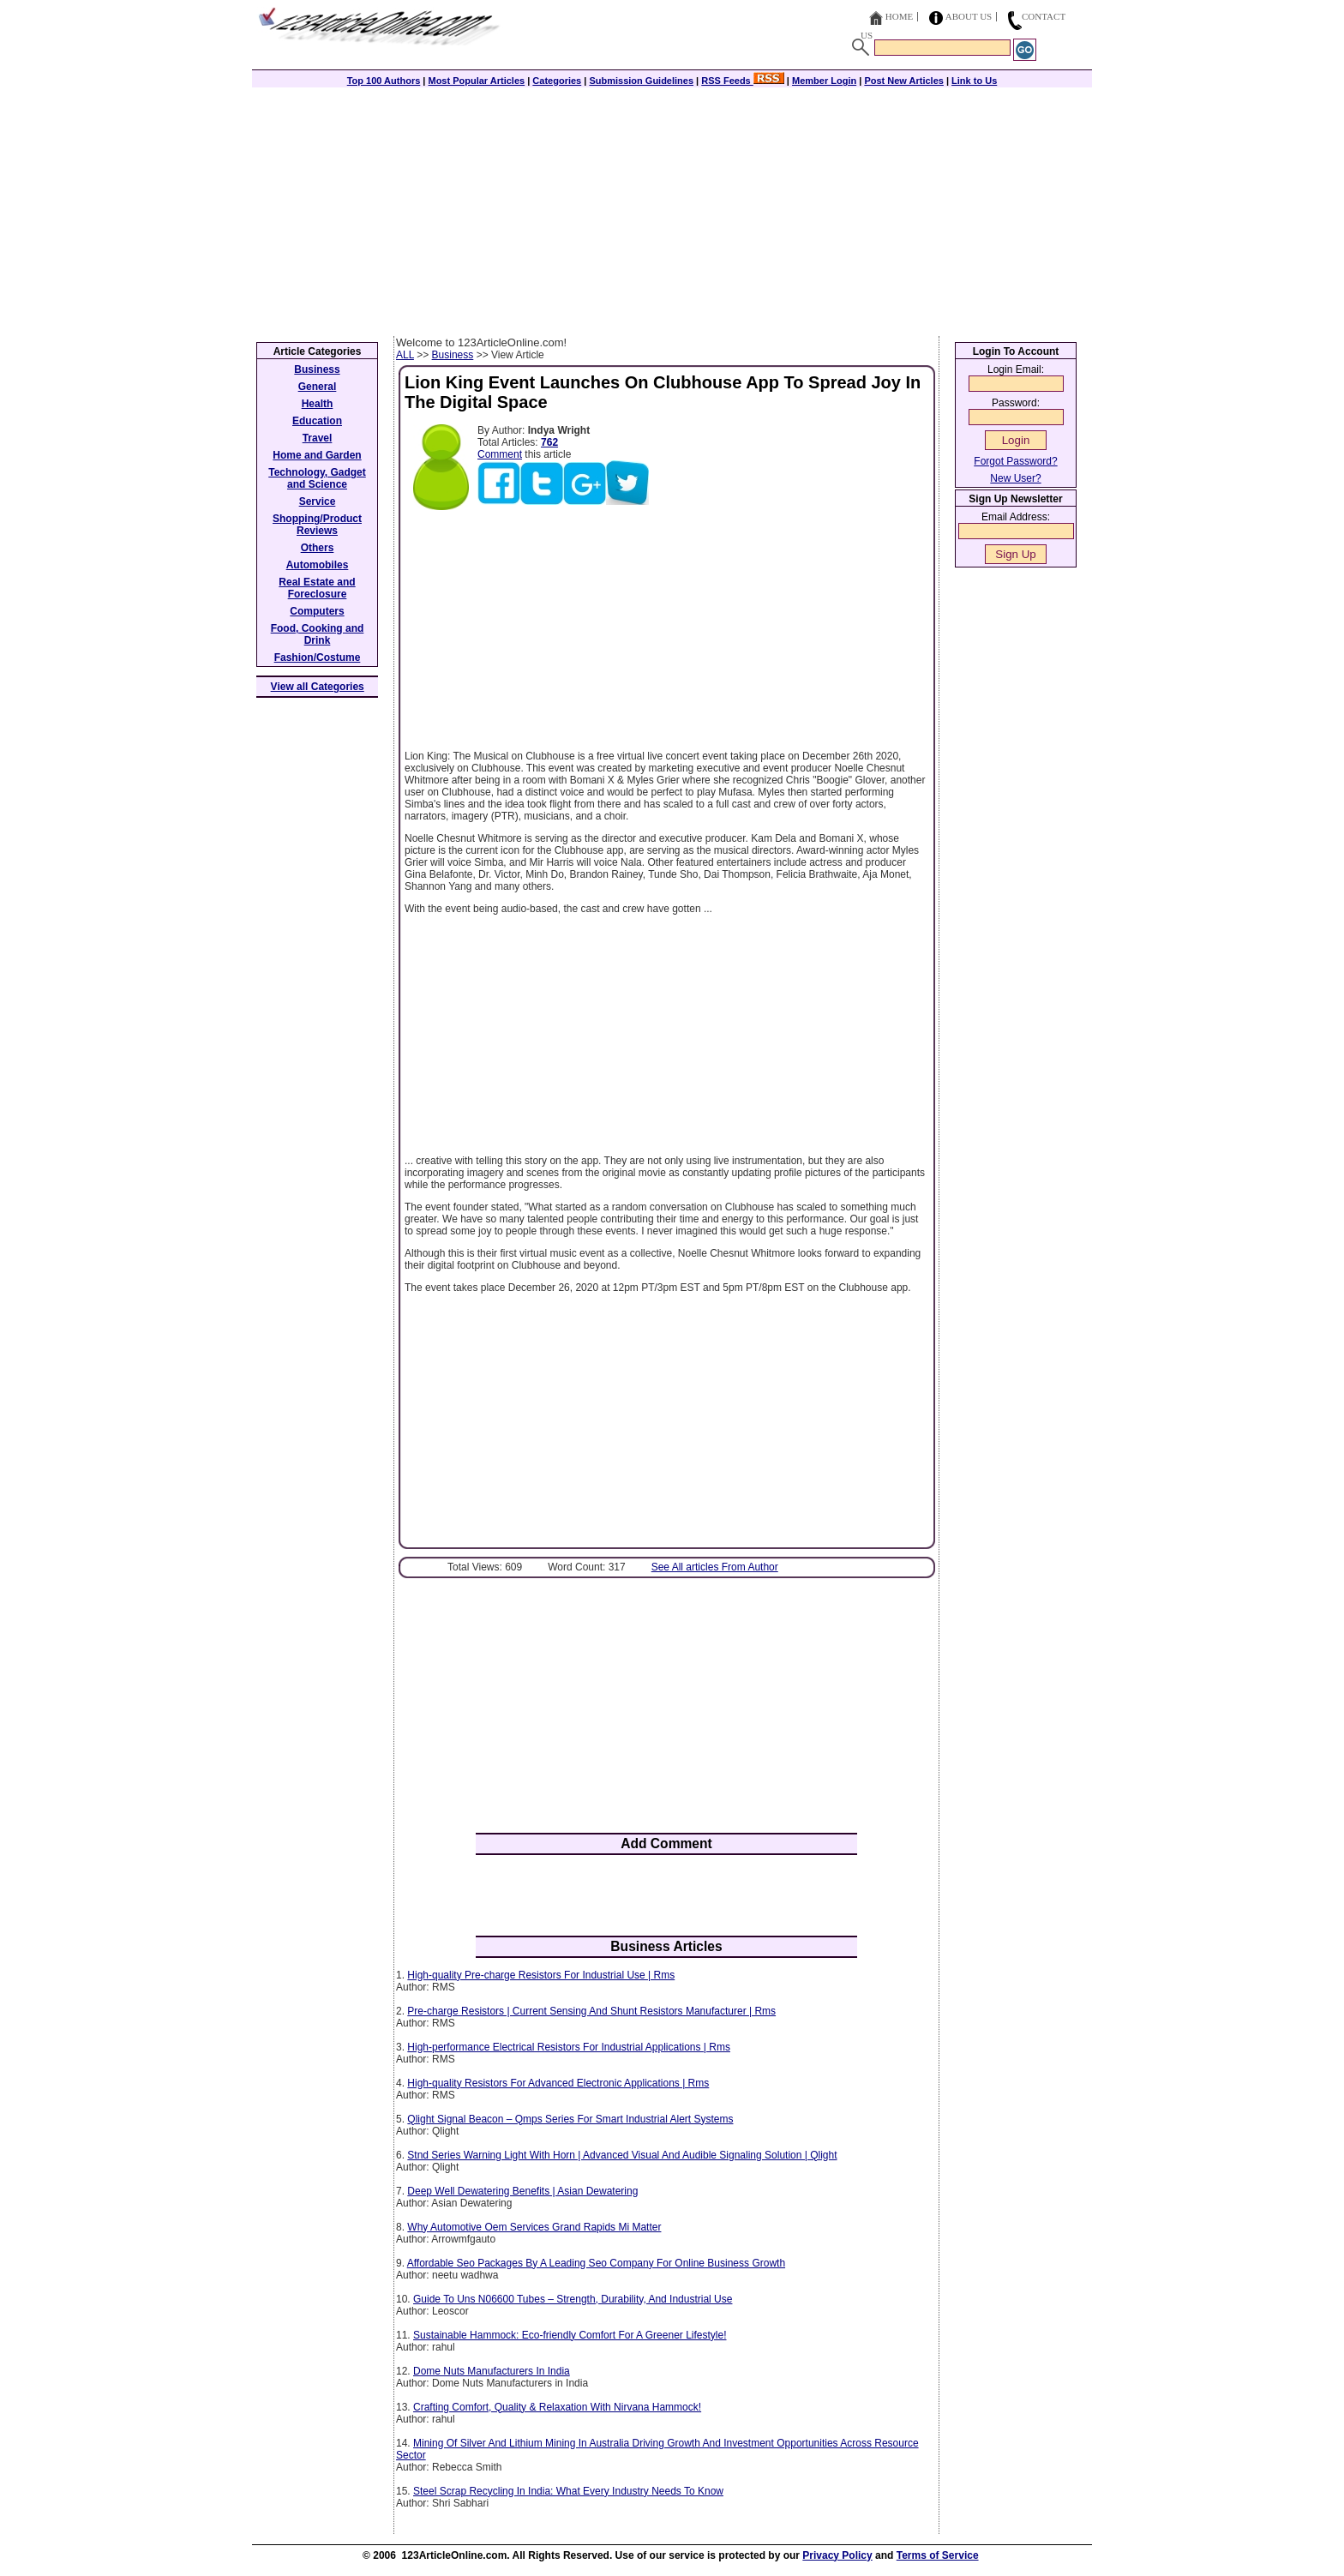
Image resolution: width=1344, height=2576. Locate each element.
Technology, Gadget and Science (317, 478)
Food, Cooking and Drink (317, 634)
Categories (556, 80)
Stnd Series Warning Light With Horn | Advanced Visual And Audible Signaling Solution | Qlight (622, 2155)
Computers (317, 611)
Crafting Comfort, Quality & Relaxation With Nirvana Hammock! (557, 2407)
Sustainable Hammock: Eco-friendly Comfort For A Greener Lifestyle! (569, 2335)
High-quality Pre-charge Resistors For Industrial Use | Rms (541, 1975)
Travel (318, 438)
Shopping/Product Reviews (317, 525)
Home (899, 16)
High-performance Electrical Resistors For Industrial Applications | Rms (568, 2047)
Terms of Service (938, 2555)
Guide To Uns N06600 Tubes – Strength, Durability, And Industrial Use (572, 2299)
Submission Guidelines (641, 80)
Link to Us (974, 80)
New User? (1015, 478)
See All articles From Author (714, 1567)
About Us (969, 16)
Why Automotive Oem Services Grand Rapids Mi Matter (534, 2227)
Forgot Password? (1015, 461)
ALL (405, 355)
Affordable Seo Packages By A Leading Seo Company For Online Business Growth (596, 2263)
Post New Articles (904, 80)
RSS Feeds (742, 80)
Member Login (824, 80)
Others (317, 548)
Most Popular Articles (476, 80)
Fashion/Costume (317, 658)
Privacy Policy (837, 2555)
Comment (499, 454)
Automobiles (317, 565)
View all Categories (317, 687)
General (317, 387)
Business (453, 355)
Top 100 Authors (384, 80)
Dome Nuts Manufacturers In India (491, 2371)
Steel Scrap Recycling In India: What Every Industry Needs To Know (568, 2491)
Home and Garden (317, 455)
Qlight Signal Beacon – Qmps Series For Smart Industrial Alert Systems (570, 2119)
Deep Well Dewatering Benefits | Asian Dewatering (522, 2191)
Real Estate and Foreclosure (317, 588)
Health (317, 404)
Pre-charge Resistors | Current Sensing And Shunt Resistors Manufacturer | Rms (591, 2011)
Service (317, 501)
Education (317, 421)
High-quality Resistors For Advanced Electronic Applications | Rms (558, 2083)
